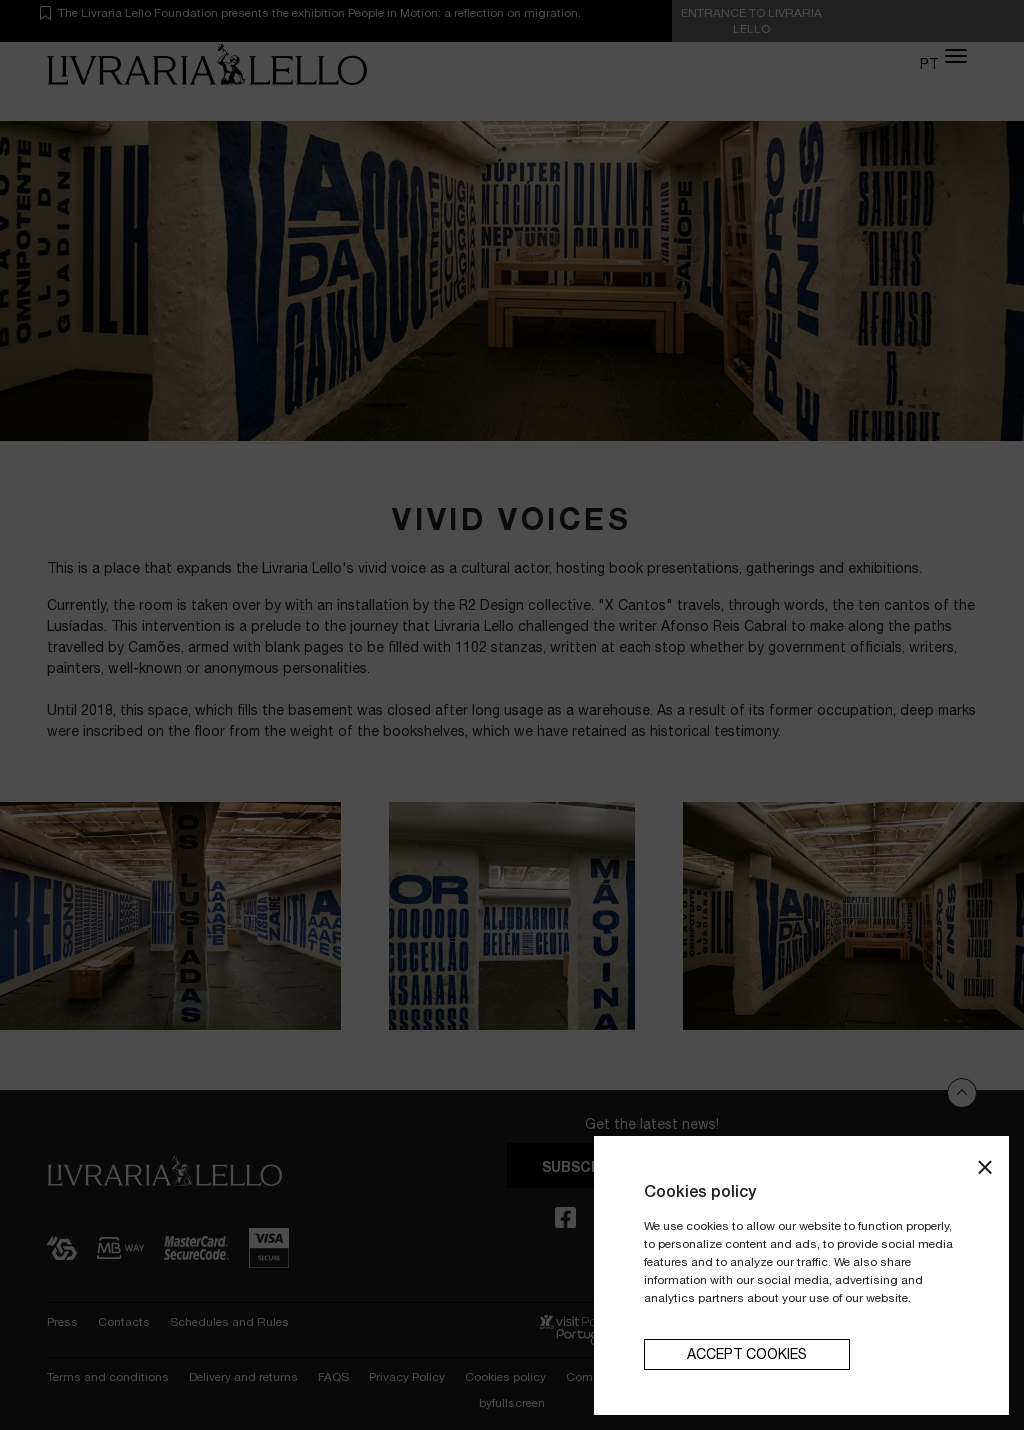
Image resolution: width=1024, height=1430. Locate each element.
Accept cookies (747, 1354)
